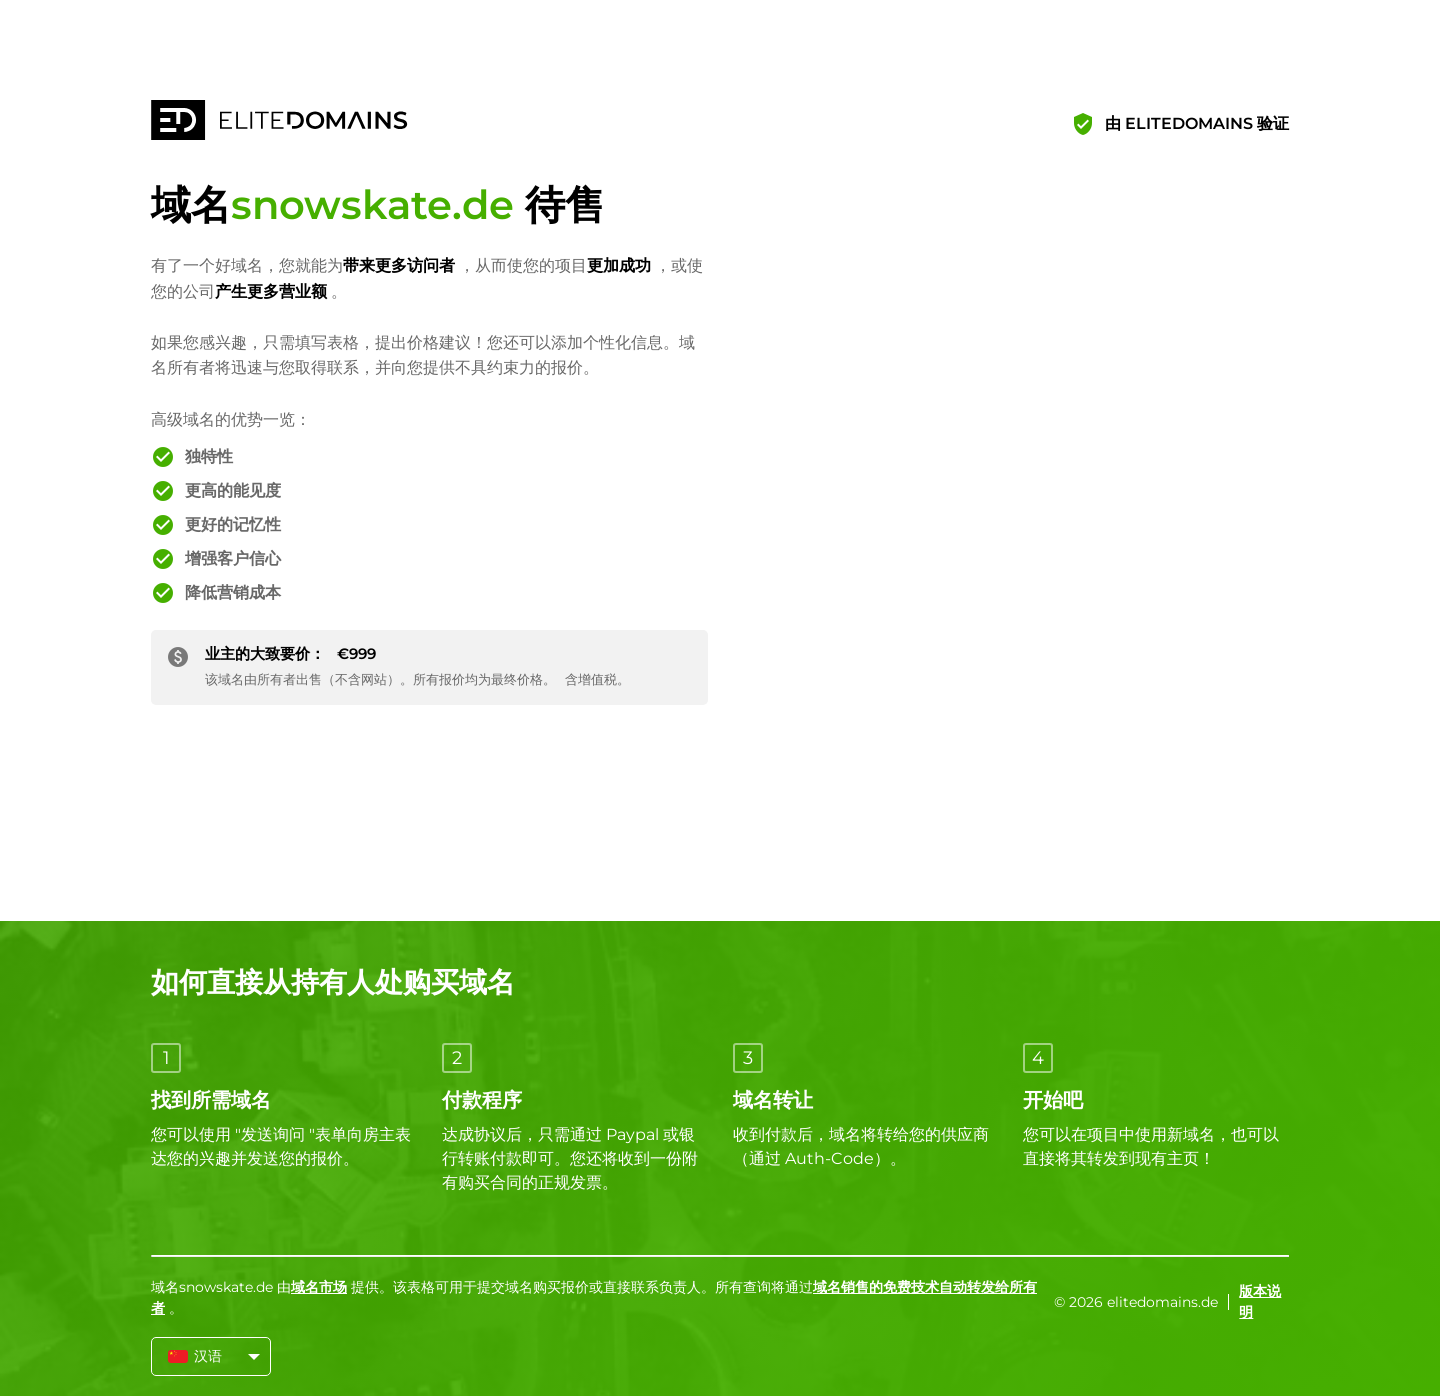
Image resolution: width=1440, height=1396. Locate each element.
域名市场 (319, 1287)
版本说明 (1260, 1301)
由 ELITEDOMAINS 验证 (1197, 123)
